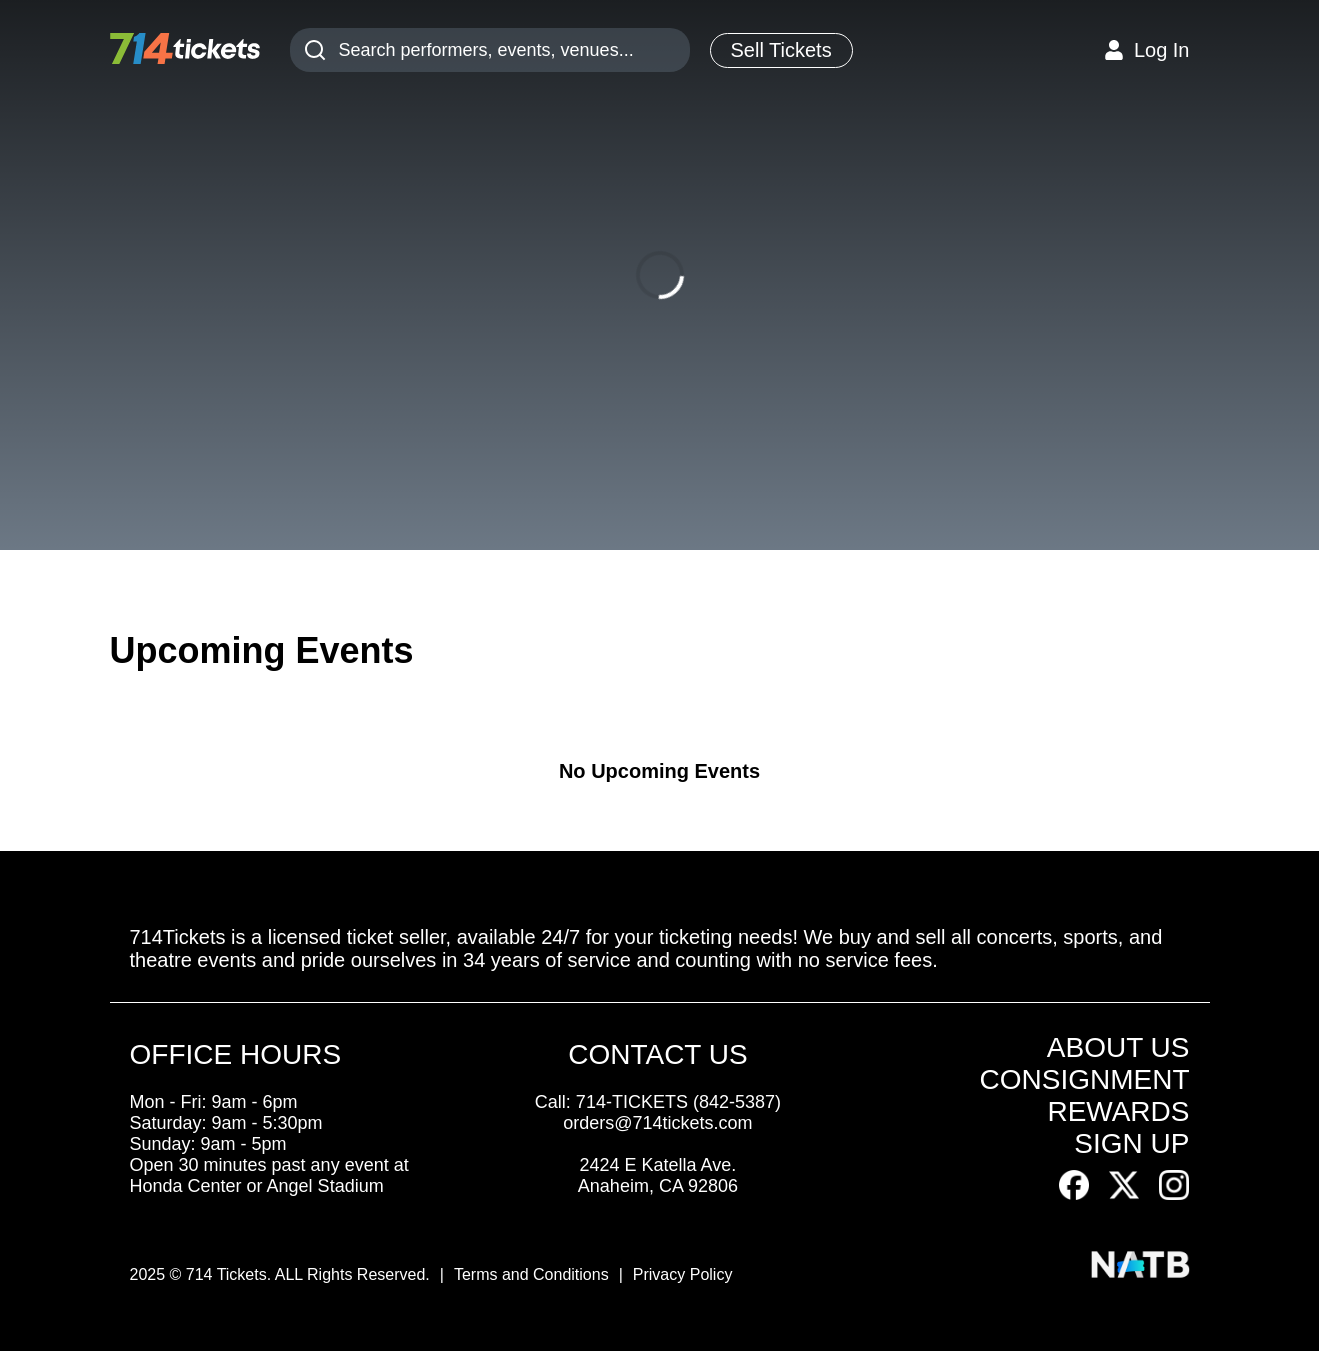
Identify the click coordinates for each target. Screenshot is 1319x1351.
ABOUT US (1118, 1047)
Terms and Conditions (531, 1274)
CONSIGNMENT (1084, 1079)
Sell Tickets (781, 50)
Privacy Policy (683, 1274)
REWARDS (1118, 1111)
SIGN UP (1131, 1143)
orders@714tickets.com (657, 1123)
